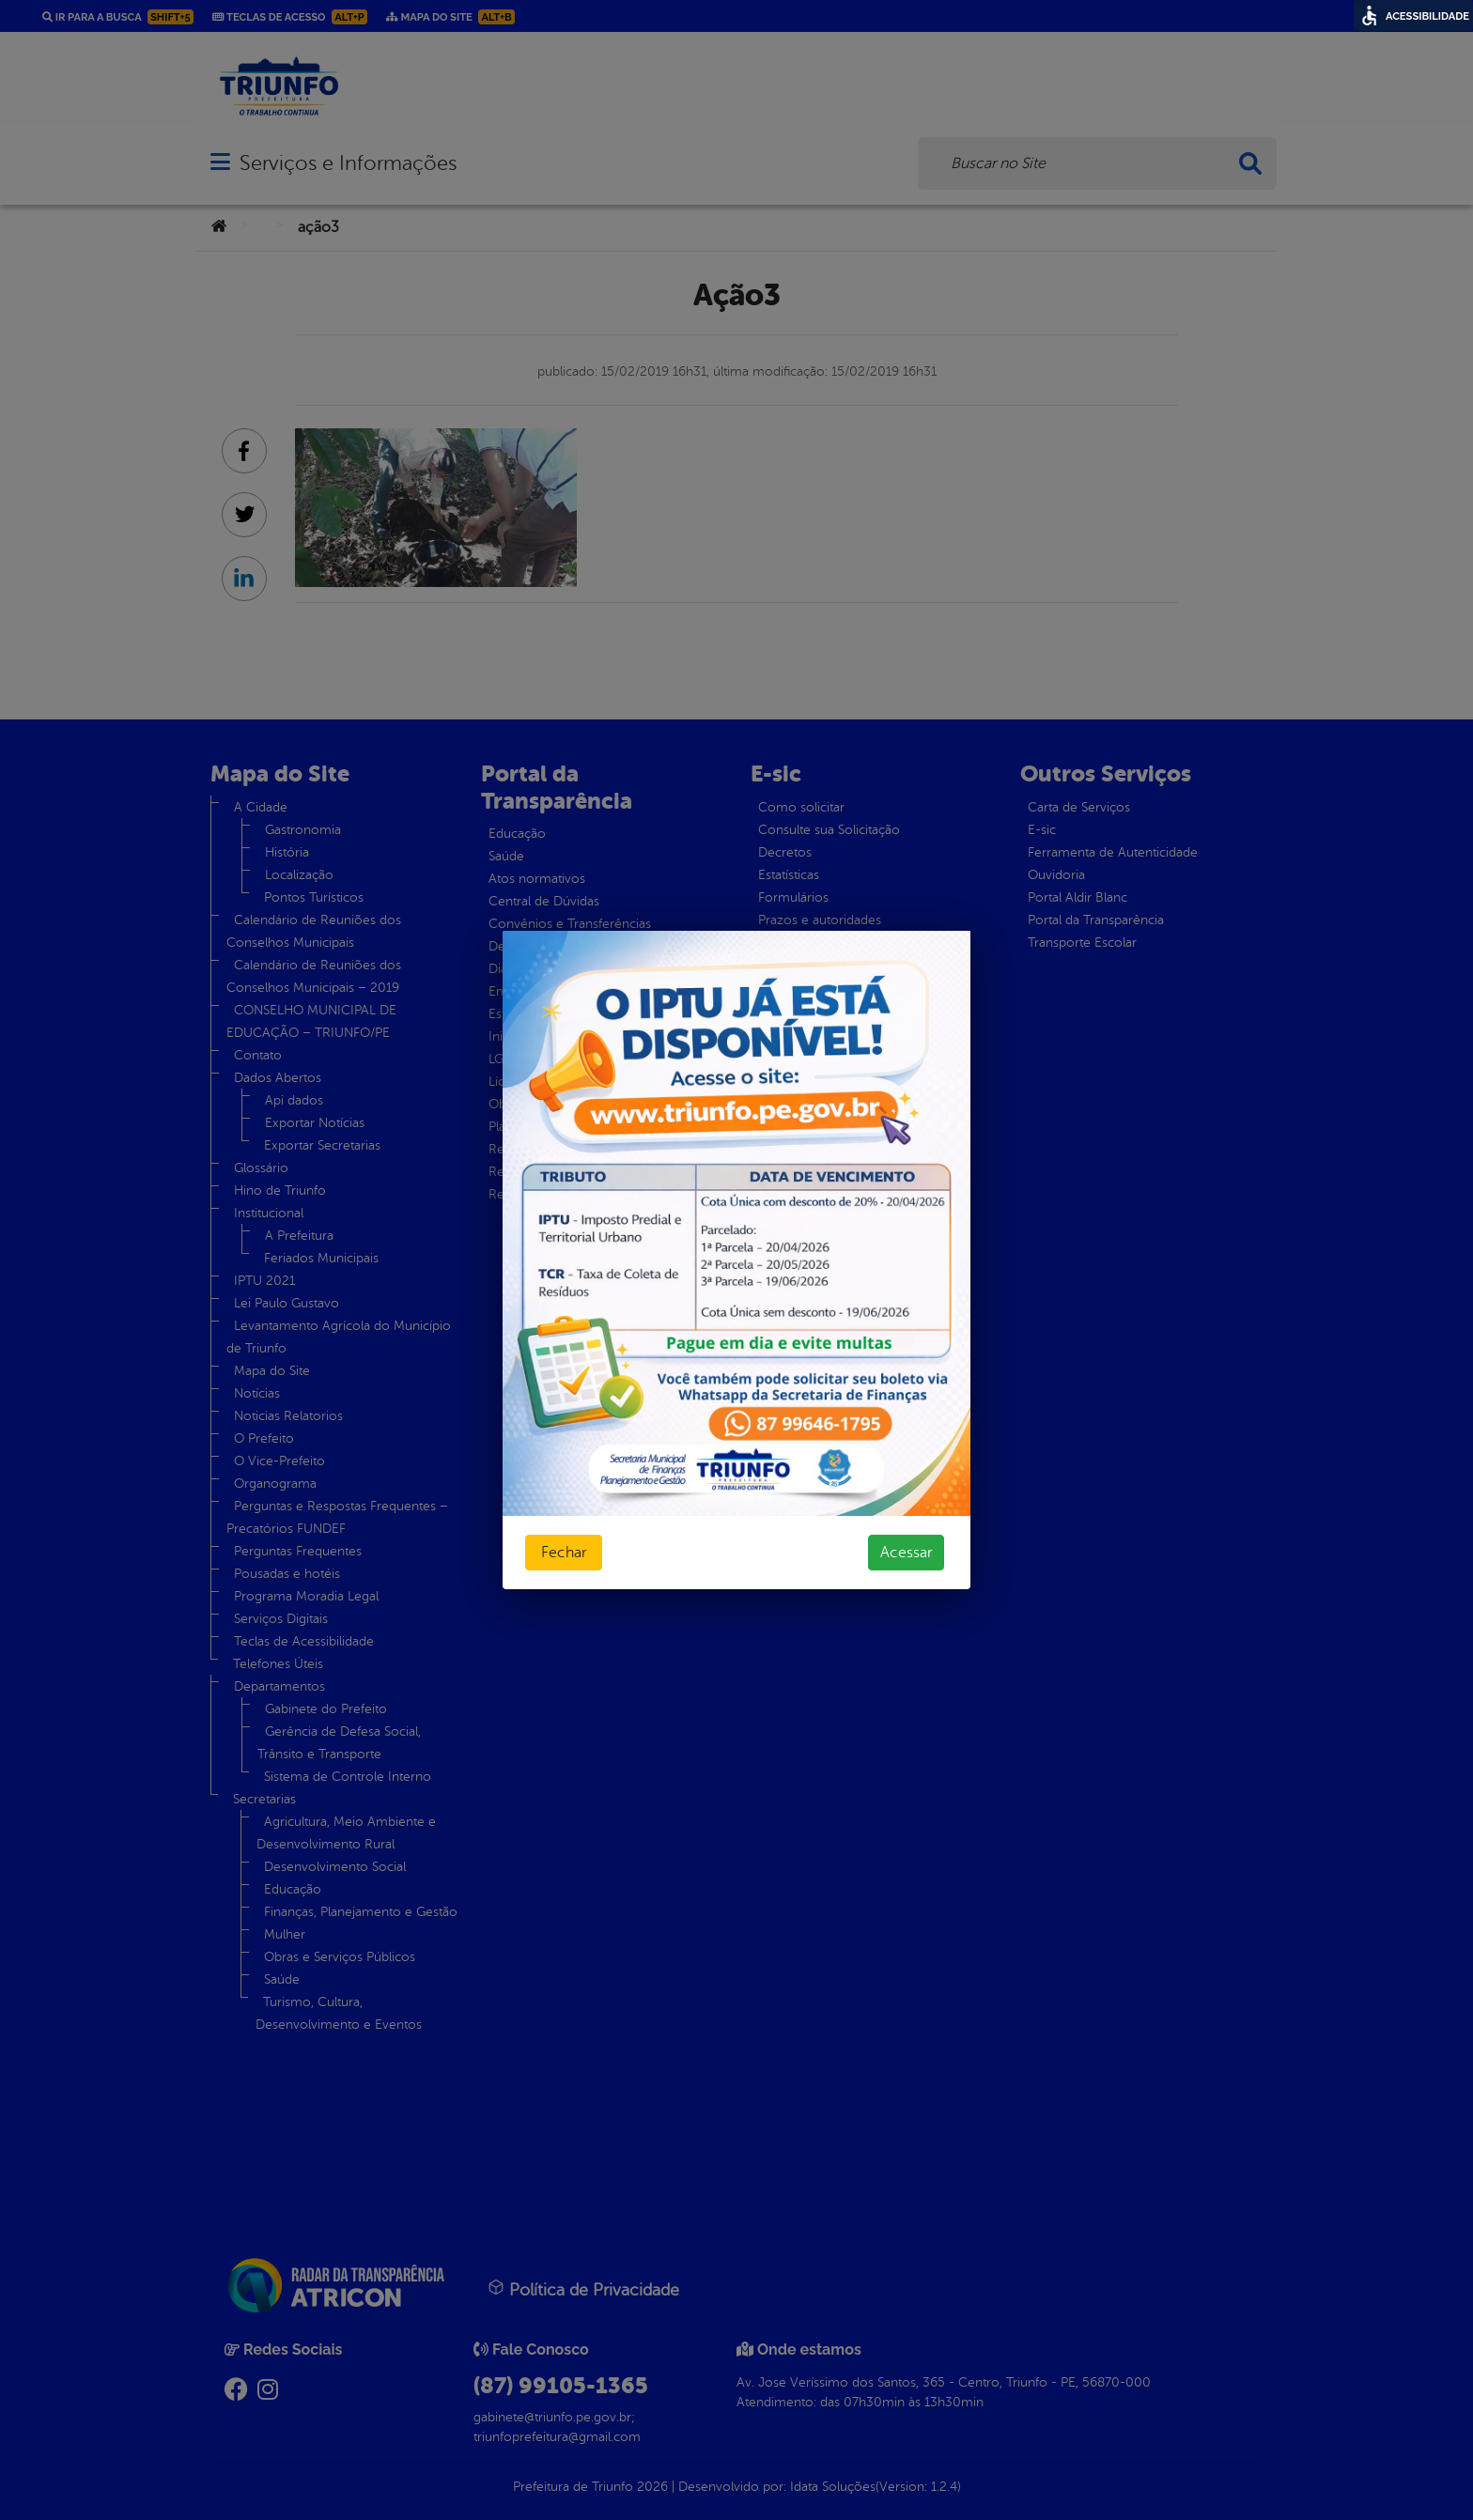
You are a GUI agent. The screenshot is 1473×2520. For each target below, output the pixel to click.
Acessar (906, 1552)
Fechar (563, 1552)
